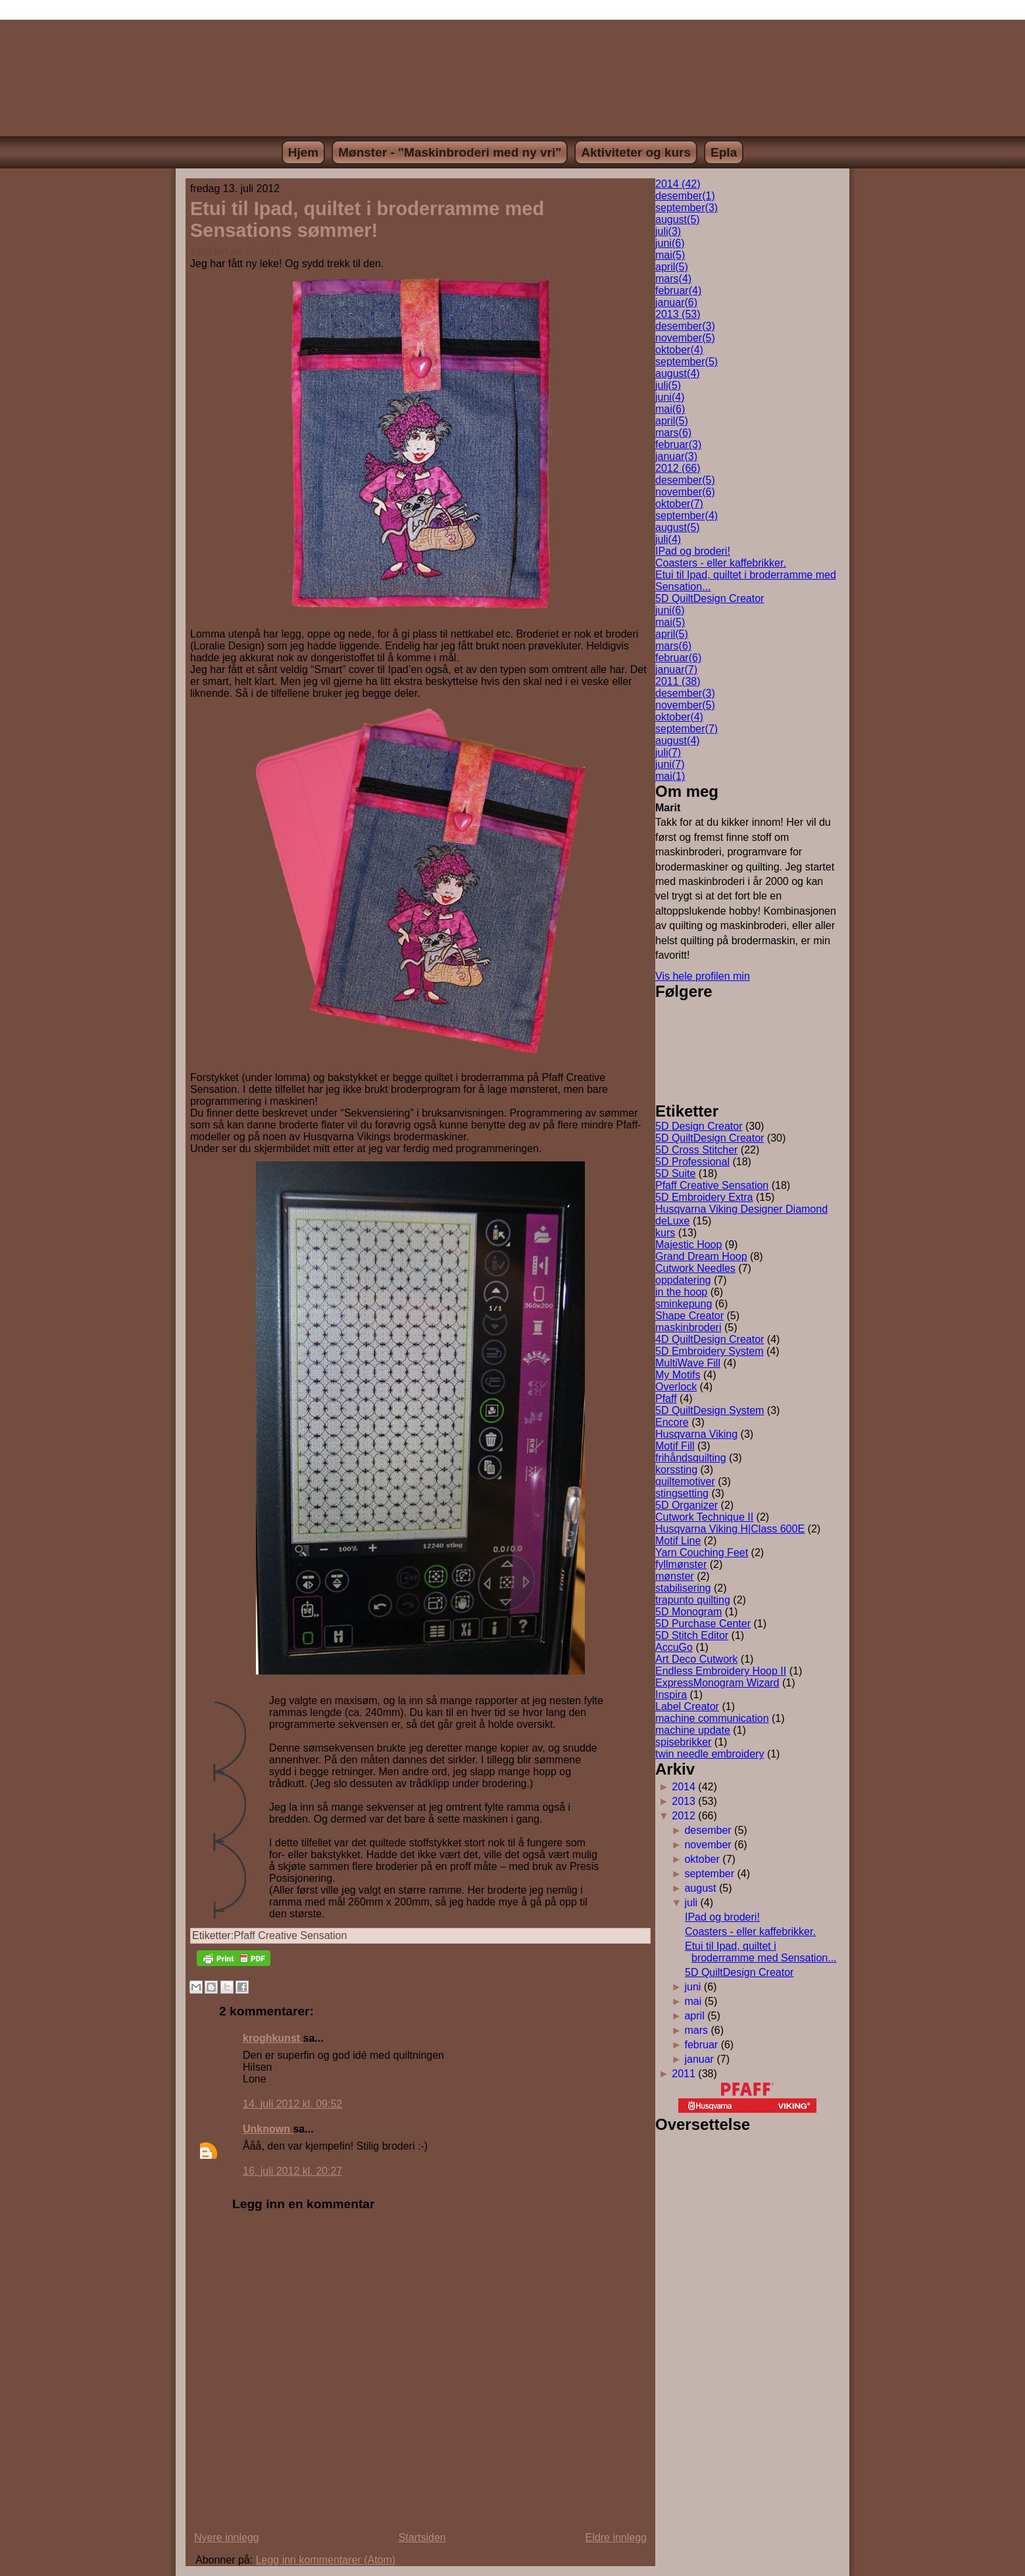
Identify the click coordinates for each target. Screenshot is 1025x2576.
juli (668, 231)
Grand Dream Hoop (701, 1256)
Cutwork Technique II (704, 1517)
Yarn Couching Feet (701, 1552)
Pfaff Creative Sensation (290, 1935)
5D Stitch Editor (691, 1635)
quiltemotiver (685, 1481)
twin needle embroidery (709, 1753)
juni (669, 243)
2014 (683, 1786)
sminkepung (683, 1303)
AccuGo (674, 1647)
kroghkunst (273, 2038)
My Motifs (677, 1374)
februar (678, 290)
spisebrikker (683, 1742)
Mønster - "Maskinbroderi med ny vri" (449, 152)
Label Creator (687, 1706)
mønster (674, 1576)
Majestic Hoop (688, 1244)
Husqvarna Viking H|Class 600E (730, 1528)
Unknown (268, 2128)
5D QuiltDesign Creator (709, 598)
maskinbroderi (688, 1327)
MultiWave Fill (687, 1363)
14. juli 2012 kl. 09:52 (292, 2103)
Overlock (676, 1386)
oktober (679, 349)
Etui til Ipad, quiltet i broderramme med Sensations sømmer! (367, 219)
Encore (672, 1422)
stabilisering (683, 1588)
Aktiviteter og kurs (636, 152)
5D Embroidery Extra (704, 1197)
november (685, 337)
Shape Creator (689, 1315)
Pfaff (666, 1398)
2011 (683, 2073)
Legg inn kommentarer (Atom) (326, 2559)
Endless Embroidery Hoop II (720, 1671)
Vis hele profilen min (702, 976)
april (671, 266)
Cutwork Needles (695, 1268)
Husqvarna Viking (696, 1434)
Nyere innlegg (226, 2537)
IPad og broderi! (692, 551)
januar (676, 302)
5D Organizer (686, 1505)
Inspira (671, 1694)
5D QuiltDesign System (709, 1410)
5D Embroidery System (709, 1351)
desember (685, 195)
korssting (676, 1469)
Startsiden (422, 2537)
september (686, 207)
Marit (257, 251)
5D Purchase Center (703, 1623)
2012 (683, 1815)
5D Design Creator (699, 1126)
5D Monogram (688, 1611)
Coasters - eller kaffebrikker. (720, 562)
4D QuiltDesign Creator (709, 1339)
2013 (683, 1801)
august (677, 219)
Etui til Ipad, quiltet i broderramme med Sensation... (761, 1951)
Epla (724, 152)
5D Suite (675, 1173)
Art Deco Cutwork (696, 1659)
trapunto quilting (692, 1599)
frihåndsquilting (690, 1457)
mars (673, 278)
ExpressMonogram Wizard (717, 1682)
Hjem (303, 152)
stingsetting (682, 1493)
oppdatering (683, 1280)
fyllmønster (681, 1564)
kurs (665, 1232)
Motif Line (678, 1540)
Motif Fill (675, 1446)
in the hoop (681, 1292)
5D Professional (692, 1161)
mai (670, 255)
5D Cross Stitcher (696, 1149)
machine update (692, 1730)
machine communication (712, 1718)
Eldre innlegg (616, 2537)
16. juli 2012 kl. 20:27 (292, 2171)
